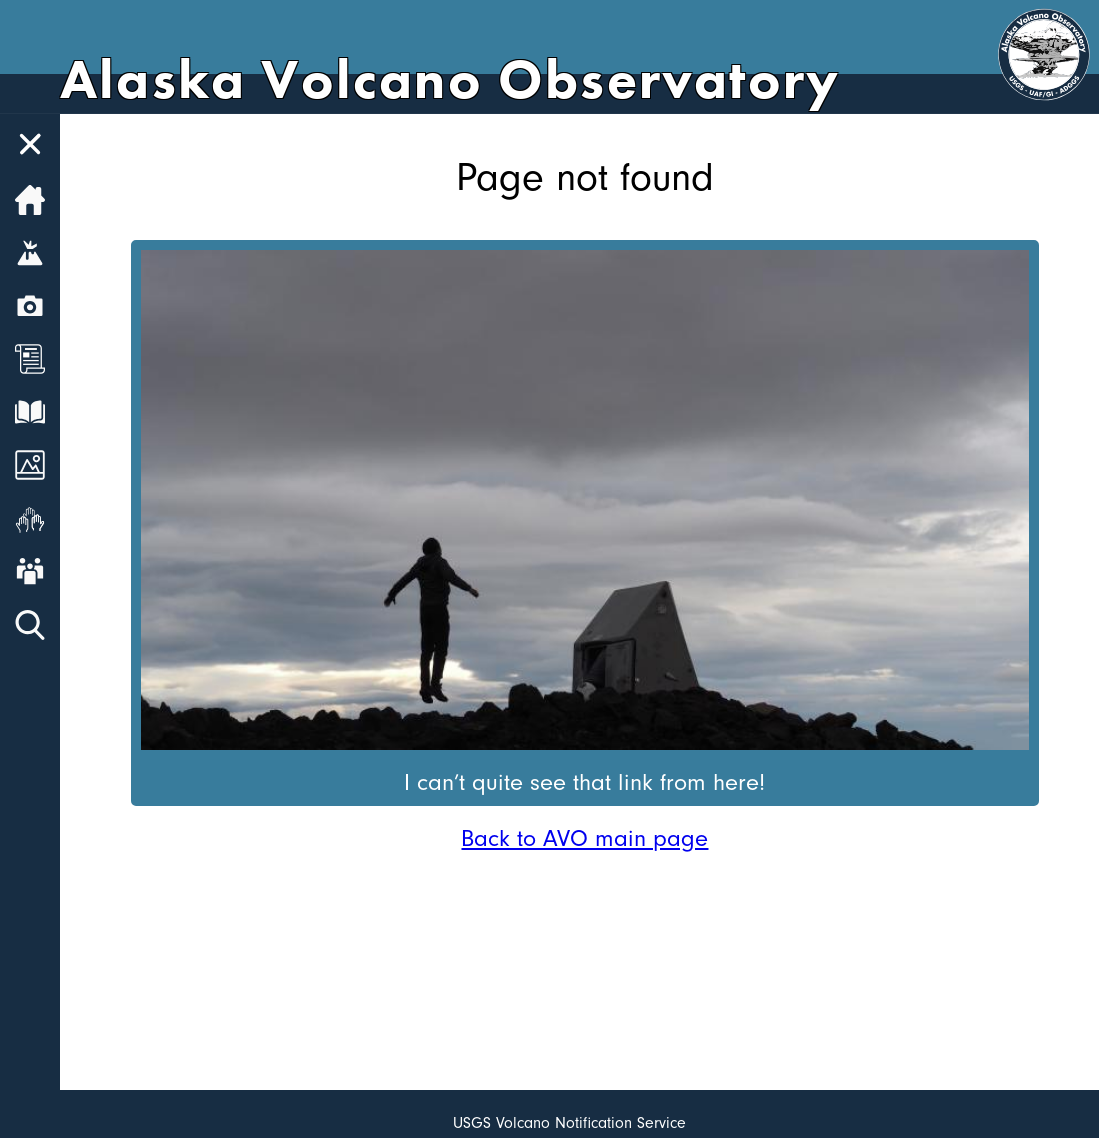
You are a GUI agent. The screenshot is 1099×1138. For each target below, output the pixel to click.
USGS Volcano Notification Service (569, 1123)
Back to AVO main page (584, 838)
